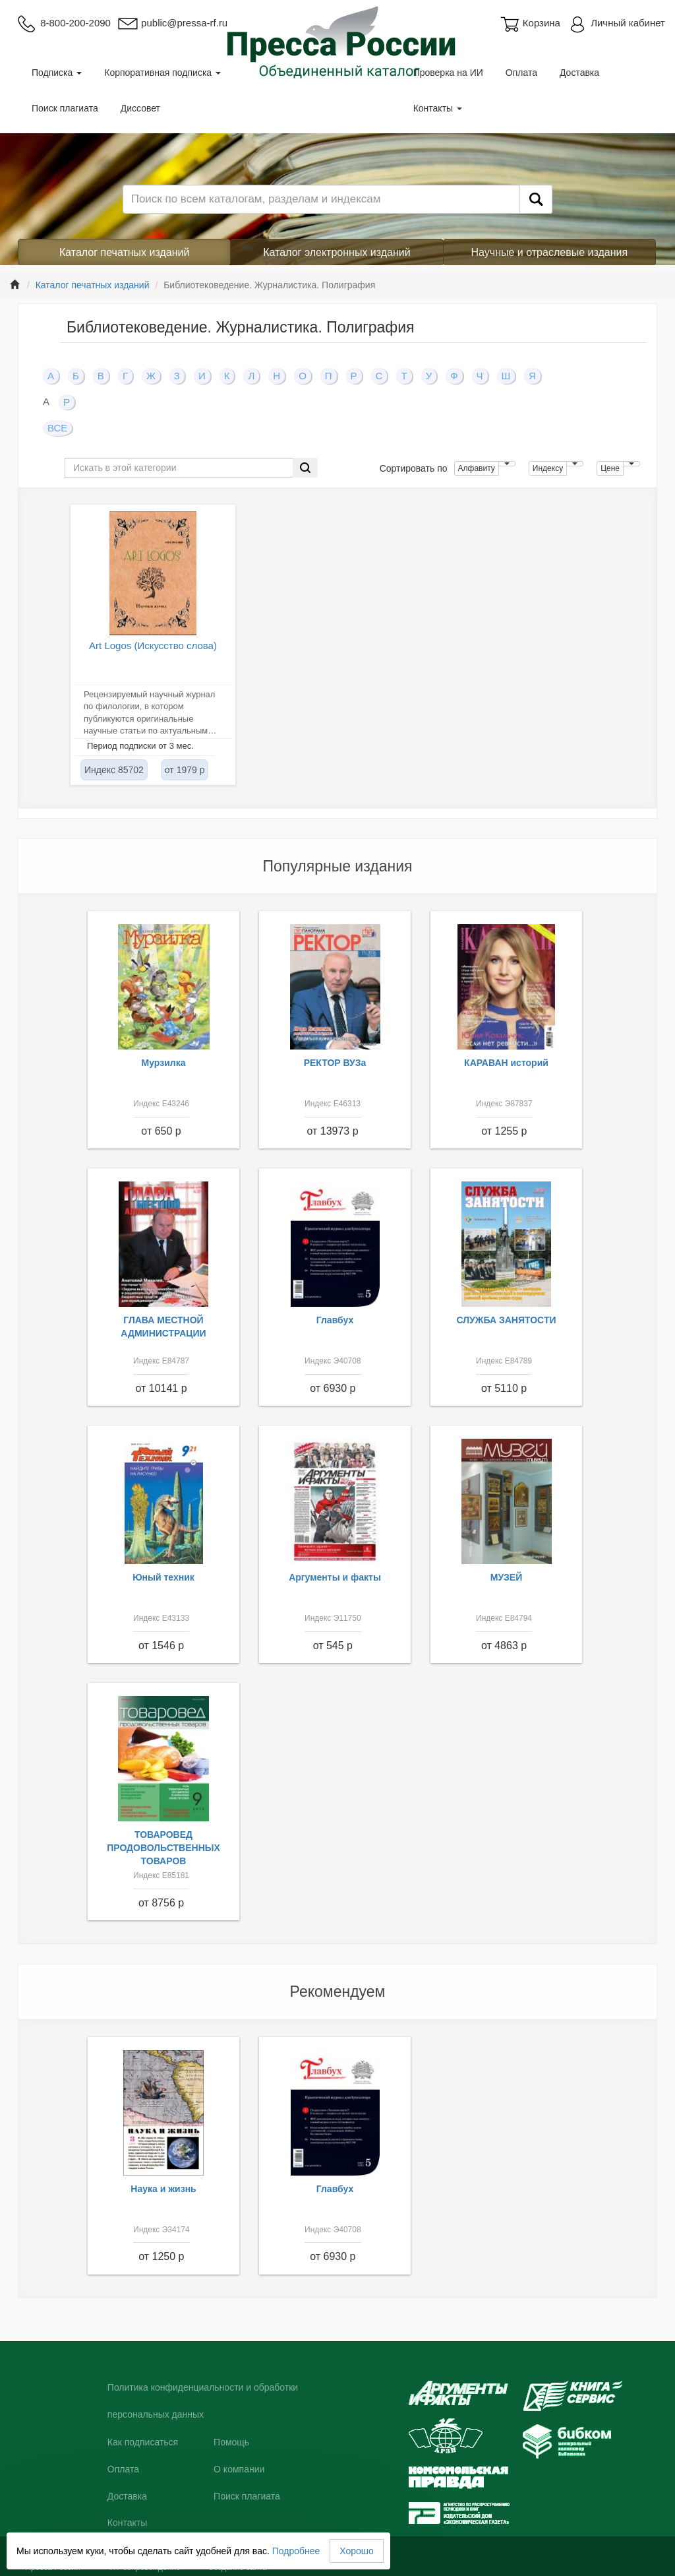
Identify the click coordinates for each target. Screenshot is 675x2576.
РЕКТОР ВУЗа (335, 1062)
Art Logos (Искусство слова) (153, 645)
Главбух (335, 1320)
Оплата (521, 72)
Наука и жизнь (163, 2188)
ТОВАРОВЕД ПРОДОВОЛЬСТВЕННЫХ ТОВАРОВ (163, 1847)
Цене (610, 468)
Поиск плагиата (65, 108)
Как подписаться (142, 2442)
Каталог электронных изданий (336, 252)
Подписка (57, 72)
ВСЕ (57, 427)
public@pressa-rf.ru (172, 22)
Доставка (579, 72)
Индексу (548, 468)
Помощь (231, 2442)
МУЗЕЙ (506, 1577)
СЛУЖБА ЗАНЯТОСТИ (506, 1320)
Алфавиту (476, 468)
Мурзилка (164, 1062)
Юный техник (163, 1577)
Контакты (437, 108)
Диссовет (140, 108)
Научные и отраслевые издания (549, 252)
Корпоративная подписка (162, 72)
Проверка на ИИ (448, 72)
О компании (239, 2469)
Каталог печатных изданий (124, 252)
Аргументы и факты (335, 1577)
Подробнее (296, 2551)
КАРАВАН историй (506, 1062)
